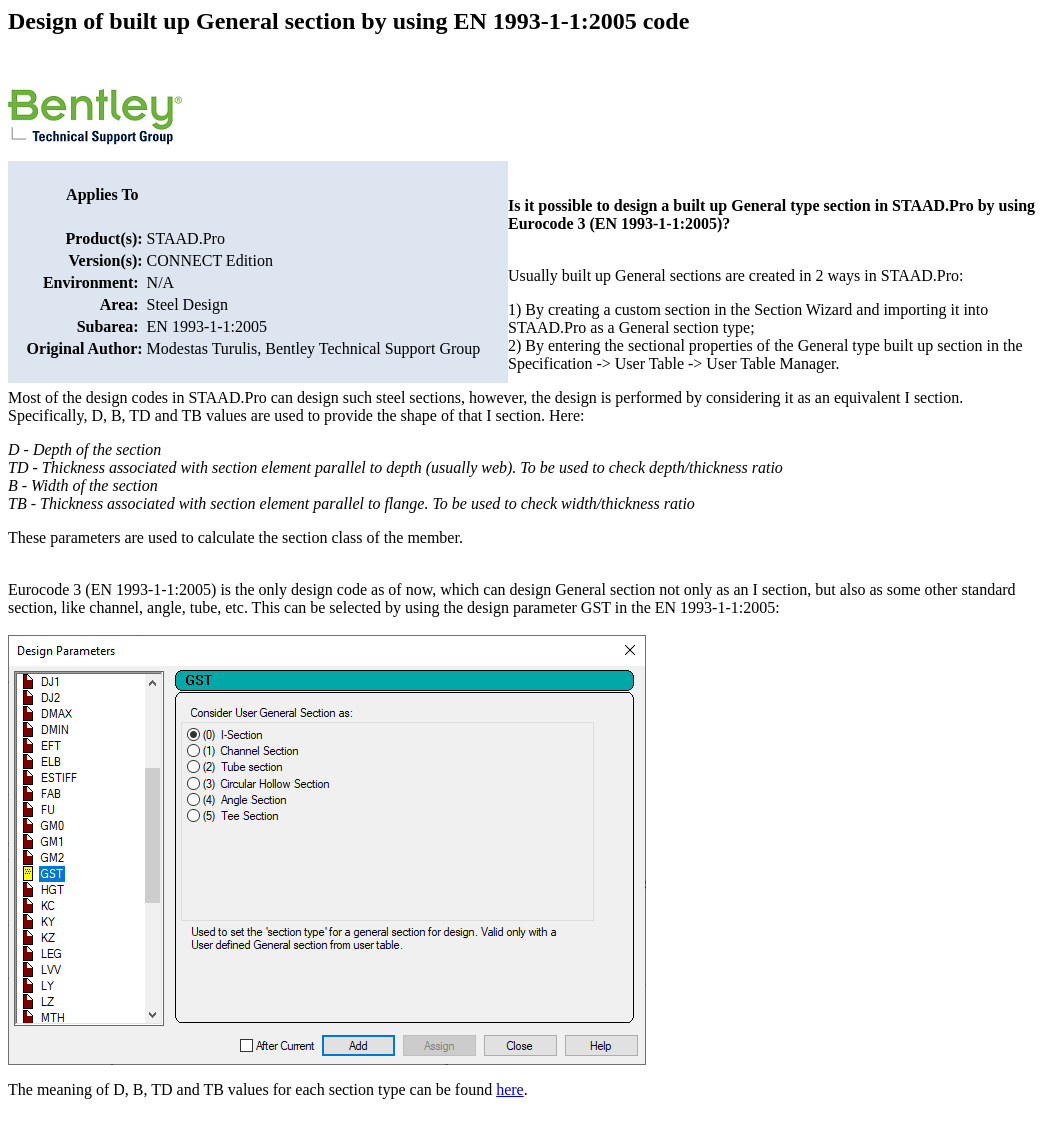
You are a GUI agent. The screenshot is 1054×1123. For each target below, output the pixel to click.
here (510, 1089)
